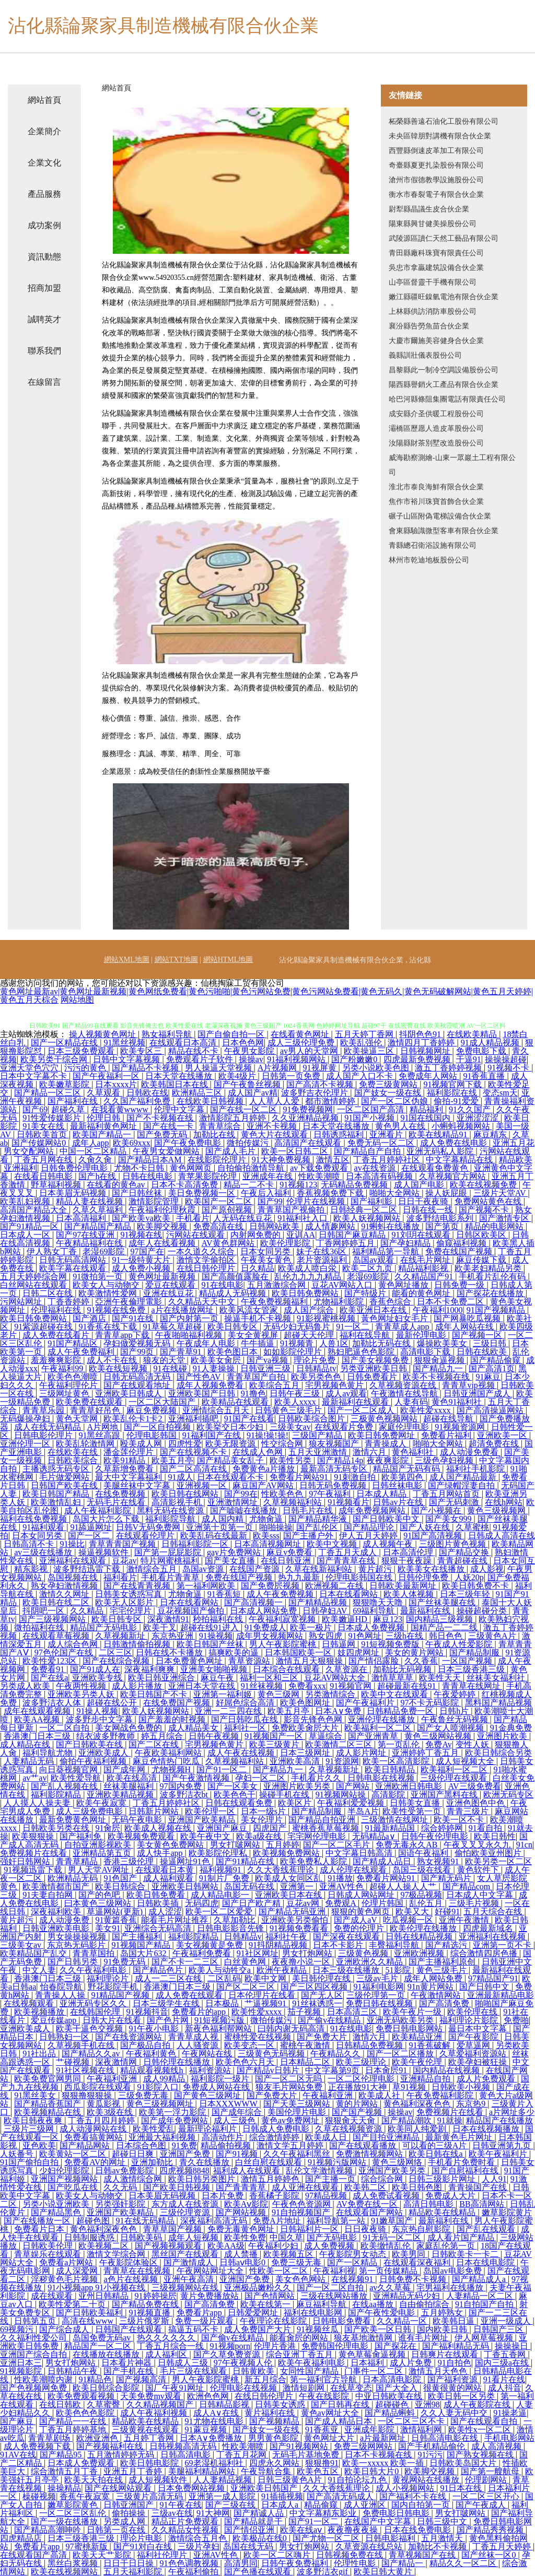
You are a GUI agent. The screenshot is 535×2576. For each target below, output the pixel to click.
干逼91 (468, 1059)
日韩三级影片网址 (443, 2178)
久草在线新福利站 (319, 1569)
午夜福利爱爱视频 (351, 1802)
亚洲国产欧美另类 (392, 2170)
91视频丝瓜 (319, 2329)
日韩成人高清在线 (501, 1535)
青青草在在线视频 (137, 2270)
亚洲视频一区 (203, 1485)
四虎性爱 (185, 1443)
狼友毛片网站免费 (289, 2087)
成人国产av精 (252, 1092)
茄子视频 (305, 2011)
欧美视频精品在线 (48, 2112)
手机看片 (193, 1218)
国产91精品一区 (30, 1226)
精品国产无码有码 (407, 1468)
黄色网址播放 (404, 1284)
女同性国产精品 (310, 2371)
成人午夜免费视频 (281, 1594)
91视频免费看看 (300, 1928)
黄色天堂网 (78, 1418)
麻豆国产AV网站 (264, 1485)
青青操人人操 (61, 1995)
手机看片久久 (317, 1777)
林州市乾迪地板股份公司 (429, 560)
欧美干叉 (160, 1627)
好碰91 (447, 1911)
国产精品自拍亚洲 (322, 1819)
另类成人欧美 (26, 1685)
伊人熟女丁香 (53, 1251)
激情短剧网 (305, 2387)
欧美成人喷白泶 (308, 1268)
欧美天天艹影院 (103, 2554)
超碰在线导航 (449, 1418)
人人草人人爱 (275, 1101)
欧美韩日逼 (454, 2320)
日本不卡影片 (339, 1944)
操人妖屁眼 (447, 1193)
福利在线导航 (366, 1335)
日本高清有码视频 (380, 1176)
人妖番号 (18, 2153)
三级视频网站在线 (186, 2287)
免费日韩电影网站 (410, 2028)
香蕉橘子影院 (275, 2195)
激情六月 (370, 1452)
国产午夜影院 (474, 2036)
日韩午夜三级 (296, 1393)
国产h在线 (98, 1176)
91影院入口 (158, 2087)
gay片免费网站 (235, 1552)
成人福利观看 (169, 1878)
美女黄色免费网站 (171, 1844)
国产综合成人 (65, 2329)
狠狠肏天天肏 (351, 2120)
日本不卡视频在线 (379, 2454)
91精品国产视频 (121, 1995)
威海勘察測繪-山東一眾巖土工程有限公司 (452, 465)
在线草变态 (351, 2387)
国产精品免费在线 (146, 2304)
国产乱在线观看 (487, 2229)
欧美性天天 (441, 1677)
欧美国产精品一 (103, 1134)
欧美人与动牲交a (221, 1970)
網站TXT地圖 (176, 959)
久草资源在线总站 (369, 2546)
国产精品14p (340, 1460)
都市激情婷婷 (331, 1101)
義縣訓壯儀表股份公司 (425, 355)
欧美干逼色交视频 (90, 2028)
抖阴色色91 (421, 1034)
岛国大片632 (144, 1953)
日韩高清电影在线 (445, 2437)
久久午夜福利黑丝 (297, 2153)
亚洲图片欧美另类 (297, 1786)
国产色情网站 (271, 2295)
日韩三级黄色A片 (291, 2479)
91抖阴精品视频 (279, 1944)
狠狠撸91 (322, 2463)
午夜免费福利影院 (440, 2095)
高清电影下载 (426, 1351)
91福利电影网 (379, 1986)
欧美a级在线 (260, 1836)
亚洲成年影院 (370, 2429)
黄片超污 (376, 1569)
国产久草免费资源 (227, 2354)
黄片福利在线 (271, 2412)
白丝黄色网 (246, 1961)
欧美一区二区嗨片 (277, 2554)
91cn (524, 1844)
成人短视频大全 (466, 1761)
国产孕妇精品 (406, 1243)
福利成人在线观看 (247, 2170)
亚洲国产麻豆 (223, 1828)
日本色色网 (243, 1042)
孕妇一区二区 (261, 1777)
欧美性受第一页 (412, 1811)
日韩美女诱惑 (281, 2404)
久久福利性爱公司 (34, 2337)
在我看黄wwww (120, 1109)
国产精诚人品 (260, 2513)
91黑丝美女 (36, 2095)
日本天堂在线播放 (179, 1076)
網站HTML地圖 (228, 959)
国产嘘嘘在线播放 (244, 1510)
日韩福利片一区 (310, 2229)
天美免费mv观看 (151, 2396)
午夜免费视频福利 (275, 1301)
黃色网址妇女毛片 (395, 1318)
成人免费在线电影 (454, 1142)
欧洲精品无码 (74, 1878)
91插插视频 (282, 2496)
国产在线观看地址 (137, 1385)
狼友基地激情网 (364, 2337)
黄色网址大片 (330, 2437)
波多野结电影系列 (440, 1218)
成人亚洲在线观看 (306, 2187)
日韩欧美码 (142, 2237)
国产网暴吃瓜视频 (468, 1318)
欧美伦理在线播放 (424, 1928)
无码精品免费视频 (355, 1184)
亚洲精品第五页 (103, 1853)
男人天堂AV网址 (99, 1869)
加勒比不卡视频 (438, 2546)
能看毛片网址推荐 (175, 1919)
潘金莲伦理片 (129, 1452)
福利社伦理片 (163, 2554)
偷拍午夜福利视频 (94, 1761)
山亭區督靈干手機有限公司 (432, 282)
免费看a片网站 (67, 2262)
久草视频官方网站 (453, 1176)
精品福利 (427, 1109)
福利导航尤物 (48, 1752)
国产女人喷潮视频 (451, 1727)
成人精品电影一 (221, 1894)
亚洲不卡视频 (273, 1126)
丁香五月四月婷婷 (102, 2120)
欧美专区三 (142, 1050)
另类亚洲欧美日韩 (374, 1368)
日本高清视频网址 (268, 1543)
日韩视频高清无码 (183, 2446)
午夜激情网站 (437, 1995)
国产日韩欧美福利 (90, 2312)
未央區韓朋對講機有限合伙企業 (440, 136)
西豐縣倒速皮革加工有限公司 (436, 151)
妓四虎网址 (359, 1652)
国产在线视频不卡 (194, 1452)
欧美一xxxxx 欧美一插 (384, 2463)
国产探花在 (396, 2346)
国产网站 (353, 1786)
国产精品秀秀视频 (491, 2529)
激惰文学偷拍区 (207, 1259)
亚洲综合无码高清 (158, 1928)
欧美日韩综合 (121, 1886)
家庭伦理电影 (405, 1426)
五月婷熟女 (443, 2312)
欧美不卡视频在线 (437, 1376)
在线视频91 (353, 2279)
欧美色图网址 (306, 1702)
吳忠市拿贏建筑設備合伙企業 (436, 268)
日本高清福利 (82, 1218)
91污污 (430, 2454)
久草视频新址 (121, 1635)
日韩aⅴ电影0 (243, 2262)
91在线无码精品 (146, 2220)
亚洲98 (427, 2404)
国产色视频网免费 (34, 2387)
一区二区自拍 (65, 1727)
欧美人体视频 (409, 1594)
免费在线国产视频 (459, 1251)
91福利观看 (44, 1527)
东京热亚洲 (173, 1635)
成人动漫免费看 (470, 1452)
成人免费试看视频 (387, 2195)
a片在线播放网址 (184, 1309)
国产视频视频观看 (169, 2245)
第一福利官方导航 (324, 2379)
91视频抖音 (147, 2011)
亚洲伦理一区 (26, 1443)
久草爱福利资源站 (473, 2053)
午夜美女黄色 (267, 1259)
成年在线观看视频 (38, 1711)
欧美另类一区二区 (498, 1861)
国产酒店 (90, 1318)
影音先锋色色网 (314, 1719)
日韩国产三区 (499, 2329)
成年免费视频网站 (373, 1510)
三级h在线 (405, 1635)
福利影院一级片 (221, 2078)
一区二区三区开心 (486, 2496)
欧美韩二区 (366, 2187)
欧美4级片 (238, 1076)
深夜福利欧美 (57, 1911)
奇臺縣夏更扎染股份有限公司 (436, 165)
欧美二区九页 (368, 1268)
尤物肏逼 (267, 1518)
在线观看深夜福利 (417, 2262)
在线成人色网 (258, 1452)
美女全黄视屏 (254, 1335)
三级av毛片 (378, 1978)
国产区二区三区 (246, 1986)
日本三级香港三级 (472, 1669)
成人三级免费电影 (90, 1811)
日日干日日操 (129, 2563)
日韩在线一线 (429, 1209)
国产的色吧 (100, 1894)
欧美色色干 (234, 1794)
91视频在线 (141, 1234)
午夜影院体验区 (129, 2262)
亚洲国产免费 (186, 2153)
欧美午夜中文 (206, 1836)
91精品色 (95, 2379)
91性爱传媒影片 (52, 1117)
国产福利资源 (453, 2379)
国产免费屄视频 (271, 1585)
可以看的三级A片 (435, 2145)
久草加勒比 (236, 1919)
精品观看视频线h (152, 2070)
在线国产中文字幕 (378, 2521)
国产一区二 (90, 1535)
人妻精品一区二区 (480, 2295)
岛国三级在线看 (422, 1869)
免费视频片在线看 (34, 1853)
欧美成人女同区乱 (289, 1878)
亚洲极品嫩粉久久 (258, 2287)
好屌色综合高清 (246, 1702)
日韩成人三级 (184, 2362)
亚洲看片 (387, 1134)
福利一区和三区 (270, 1677)
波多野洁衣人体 (52, 1702)
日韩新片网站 (155, 1811)
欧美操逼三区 (370, 1050)
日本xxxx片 (116, 1084)
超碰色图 (94, 2220)
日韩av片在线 (399, 1502)
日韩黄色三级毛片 (289, 1410)
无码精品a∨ (375, 1836)
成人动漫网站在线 (94, 2128)
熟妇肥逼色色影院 (362, 1351)
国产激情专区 (505, 1218)
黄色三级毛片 (442, 1970)
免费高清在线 (219, 1226)
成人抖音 (504, 2387)
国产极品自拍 (146, 2045)
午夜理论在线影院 (274, 2320)
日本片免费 (224, 2195)
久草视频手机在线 (82, 2045)
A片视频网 (278, 1067)
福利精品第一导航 (386, 1251)
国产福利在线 (74, 1101)
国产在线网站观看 (119, 2488)
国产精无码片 (447, 1878)
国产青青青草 (242, 2187)
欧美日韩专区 (233, 1326)
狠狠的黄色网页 (361, 1911)
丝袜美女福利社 (497, 1677)
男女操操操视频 (78, 1936)
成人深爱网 (78, 2270)
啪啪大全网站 (395, 1193)
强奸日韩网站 (26, 1861)
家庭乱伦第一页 (446, 2245)
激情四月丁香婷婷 (422, 1042)
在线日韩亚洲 (287, 1560)
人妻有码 (411, 1401)
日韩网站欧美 (275, 1226)
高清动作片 (224, 2137)
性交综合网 (283, 1443)
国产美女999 (449, 1518)
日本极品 (223, 2003)
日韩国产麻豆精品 (353, 1234)
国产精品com (468, 1886)
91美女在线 (44, 1126)
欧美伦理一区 (211, 1811)
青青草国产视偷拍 (292, 1209)
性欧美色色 (283, 1493)
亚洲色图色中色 (476, 1802)
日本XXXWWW (229, 2103)
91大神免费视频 (282, 1159)
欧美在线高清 (133, 1777)
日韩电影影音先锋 (231, 1928)
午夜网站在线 (208, 2053)
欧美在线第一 (266, 2304)
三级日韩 (490, 1343)
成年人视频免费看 (211, 1385)
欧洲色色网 (209, 2396)
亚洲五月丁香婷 (133, 2471)
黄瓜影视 (104, 2103)
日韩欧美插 (159, 1903)
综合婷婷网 (443, 1828)
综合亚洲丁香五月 (300, 2354)
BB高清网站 (482, 2203)
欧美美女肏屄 (217, 1360)
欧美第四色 (403, 1477)
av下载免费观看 (320, 1167)
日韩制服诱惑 (90, 2237)
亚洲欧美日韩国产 (264, 2488)
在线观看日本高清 (183, 1042)
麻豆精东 (491, 1134)
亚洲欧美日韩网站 (186, 1886)
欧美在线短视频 (119, 1368)
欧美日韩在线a (436, 2153)
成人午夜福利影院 (98, 1510)
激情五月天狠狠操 (310, 1660)
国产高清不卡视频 (320, 1084)
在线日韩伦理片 (207, 1268)
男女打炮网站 (308, 1953)
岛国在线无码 (249, 2546)
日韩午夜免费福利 (295, 2563)
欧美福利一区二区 (378, 1727)
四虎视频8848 (184, 2170)
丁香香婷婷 (69, 1301)
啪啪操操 (276, 1527)
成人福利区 (167, 2354)
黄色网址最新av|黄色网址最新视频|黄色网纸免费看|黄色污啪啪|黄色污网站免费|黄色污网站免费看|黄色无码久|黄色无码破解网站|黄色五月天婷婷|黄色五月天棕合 (266, 995)
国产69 (35, 1109)
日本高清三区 (353, 2011)
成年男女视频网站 (270, 1635)
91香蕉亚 (323, 2429)
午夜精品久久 (336, 2053)
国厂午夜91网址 (175, 2387)
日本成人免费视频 (372, 1627)
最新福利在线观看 (356, 1401)
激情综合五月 (152, 1569)
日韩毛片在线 (309, 1510)
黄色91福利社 (458, 1401)
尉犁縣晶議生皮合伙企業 (429, 209)
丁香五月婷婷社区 (387, 1159)
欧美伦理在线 (473, 2011)
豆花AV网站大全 (335, 1677)
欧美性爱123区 (50, 1660)
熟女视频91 (439, 1861)
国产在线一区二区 (244, 1109)
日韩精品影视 (225, 2404)
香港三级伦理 (129, 1861)
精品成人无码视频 (233, 1293)
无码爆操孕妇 (26, 1418)
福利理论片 (109, 1978)
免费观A (341, 1903)
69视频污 (18, 2329)
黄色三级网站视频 (438, 1736)
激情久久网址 (65, 1594)
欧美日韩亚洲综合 (162, 1677)
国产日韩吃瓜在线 (245, 1719)
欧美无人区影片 (125, 1602)
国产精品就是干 (254, 2521)
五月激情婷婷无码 (121, 2454)
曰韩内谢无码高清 (292, 2028)
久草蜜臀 (104, 2404)
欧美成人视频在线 (158, 1828)
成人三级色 (236, 2120)
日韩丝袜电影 (398, 1485)
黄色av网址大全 (331, 2412)
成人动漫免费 (65, 1919)
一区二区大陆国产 (163, 1401)
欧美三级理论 (362, 2061)
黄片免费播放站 (210, 2295)
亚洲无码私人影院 (440, 1151)
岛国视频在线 (74, 1577)
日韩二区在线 (48, 1293)
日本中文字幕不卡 (34, 1076)
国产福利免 (81, 1836)
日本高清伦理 (409, 1552)
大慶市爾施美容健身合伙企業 (436, 341)
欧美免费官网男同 (48, 2078)
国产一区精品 (353, 2262)
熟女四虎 (326, 1635)
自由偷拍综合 (425, 2304)
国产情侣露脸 (374, 1660)
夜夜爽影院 (389, 1460)
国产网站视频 (242, 2212)
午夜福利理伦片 (69, 1385)
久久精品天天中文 (202, 1301)
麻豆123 (387, 1619)
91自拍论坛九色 (358, 2479)
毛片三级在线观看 (194, 2371)
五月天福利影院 (133, 2571)
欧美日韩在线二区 (56, 1602)
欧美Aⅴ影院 (246, 2203)
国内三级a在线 (503, 2362)
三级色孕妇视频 (445, 1460)
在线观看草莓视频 (56, 1635)
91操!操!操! (267, 1435)
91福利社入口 (303, 1218)
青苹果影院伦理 (208, 1176)
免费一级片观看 (205, 2320)
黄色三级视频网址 (160, 2103)
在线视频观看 (30, 2003)
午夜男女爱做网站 (167, 1151)
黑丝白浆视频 (74, 2563)
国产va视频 (268, 1360)
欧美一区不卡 (460, 1819)
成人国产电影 (420, 1184)
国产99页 (138, 1351)
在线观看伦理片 (146, 1535)
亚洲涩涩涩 (479, 1117)
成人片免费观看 (487, 2078)
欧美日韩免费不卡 (476, 1585)
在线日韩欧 (61, 2404)
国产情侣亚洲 (250, 2529)
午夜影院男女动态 (353, 2254)
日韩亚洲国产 (129, 2504)
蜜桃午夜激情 (306, 2045)
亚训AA (300, 1234)
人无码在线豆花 (243, 1218)
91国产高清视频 (433, 1535)
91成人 (180, 1477)
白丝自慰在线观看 (269, 2162)
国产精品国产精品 (98, 1226)
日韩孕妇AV (326, 1610)
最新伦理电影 (422, 1335)
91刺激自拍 (356, 1477)
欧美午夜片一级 (413, 2011)
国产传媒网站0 (39, 1142)
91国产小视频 (370, 1117)
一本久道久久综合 (202, 1251)
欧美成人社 (380, 2095)
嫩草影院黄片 (507, 2212)
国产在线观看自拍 (484, 2421)
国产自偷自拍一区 (231, 1034)
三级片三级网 (30, 2128)
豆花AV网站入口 (343, 1284)
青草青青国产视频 (123, 1543)
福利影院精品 (57, 1794)
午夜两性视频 (82, 1685)
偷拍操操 (129, 2513)
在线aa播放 (373, 2304)
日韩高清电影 (186, 2454)
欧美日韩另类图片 (202, 2178)
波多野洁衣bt (185, 1794)
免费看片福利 (447, 1435)
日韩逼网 (339, 1644)
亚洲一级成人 (507, 2320)
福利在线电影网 (314, 2312)
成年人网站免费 (434, 1978)
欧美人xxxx (296, 1401)
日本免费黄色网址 (190, 1660)
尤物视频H (172, 1769)
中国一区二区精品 (94, 1151)
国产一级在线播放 (65, 2521)
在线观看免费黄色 (435, 1167)
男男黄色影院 (274, 2437)
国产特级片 (366, 1293)
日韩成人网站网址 (362, 1894)
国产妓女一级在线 (388, 1092)
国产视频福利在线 (110, 2446)
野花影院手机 (114, 1986)
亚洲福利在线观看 (73, 1560)
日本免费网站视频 (192, 2488)
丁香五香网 (506, 2354)
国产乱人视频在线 (65, 1786)
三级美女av (290, 1426)
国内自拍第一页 (421, 2504)
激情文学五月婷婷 (291, 2145)
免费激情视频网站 (370, 2153)
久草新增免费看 (125, 1468)
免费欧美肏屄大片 (306, 1727)
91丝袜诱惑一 (317, 2003)
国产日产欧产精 (252, 1903)
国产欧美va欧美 (142, 1218)
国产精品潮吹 (407, 2120)
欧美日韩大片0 (372, 2471)
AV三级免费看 (474, 1786)
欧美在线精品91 (439, 1134)
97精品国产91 (493, 1978)
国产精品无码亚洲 (293, 1911)
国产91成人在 (95, 1669)
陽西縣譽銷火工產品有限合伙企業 (443, 385)
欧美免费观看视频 (82, 2396)
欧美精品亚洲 (418, 2036)
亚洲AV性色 (342, 1886)
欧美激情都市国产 (56, 1886)
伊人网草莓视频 (485, 2337)
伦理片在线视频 (316, 1201)
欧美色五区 (319, 2471)
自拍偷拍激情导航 (251, 1167)
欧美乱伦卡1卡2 (133, 1418)
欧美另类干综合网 (54, 1059)
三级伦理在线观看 (454, 1777)
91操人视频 (97, 1711)
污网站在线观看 (196, 1234)
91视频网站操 (342, 1794)
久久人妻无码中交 (455, 2412)
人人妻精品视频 (223, 2479)
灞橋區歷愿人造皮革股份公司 (436, 428)
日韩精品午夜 (74, 2371)
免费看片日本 (40, 2229)
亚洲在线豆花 (169, 1293)
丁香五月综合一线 (171, 2346)
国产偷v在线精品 (330, 2020)
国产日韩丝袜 (138, 1193)
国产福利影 (372, 1201)
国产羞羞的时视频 (172, 1719)
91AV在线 (18, 2454)
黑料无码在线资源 (171, 1510)
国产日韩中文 (485, 1986)
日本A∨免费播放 (212, 2437)
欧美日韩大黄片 (384, 2571)
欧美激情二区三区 (339, 1744)
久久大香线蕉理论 (281, 1869)
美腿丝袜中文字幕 (137, 1485)
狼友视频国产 (335, 1443)
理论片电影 (142, 2538)
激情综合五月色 (198, 2538)
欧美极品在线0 (260, 2538)
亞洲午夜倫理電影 (129, 1301)
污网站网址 (22, 1301)
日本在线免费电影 (418, 2529)
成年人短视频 (194, 2237)
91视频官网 (352, 1685)
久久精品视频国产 (160, 2404)
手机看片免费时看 (462, 2162)
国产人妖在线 (426, 1527)
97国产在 (147, 1251)
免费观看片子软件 (200, 1059)
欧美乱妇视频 (26, 1201)
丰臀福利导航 (395, 1944)
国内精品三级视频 (440, 1619)
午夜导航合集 (267, 2471)
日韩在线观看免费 (239, 1802)
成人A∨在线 (217, 2412)
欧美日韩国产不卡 (154, 1694)
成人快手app (160, 1853)
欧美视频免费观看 (142, 1836)
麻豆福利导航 (322, 2304)
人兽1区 (333, 1343)
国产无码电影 (333, 2237)
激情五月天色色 (439, 2371)
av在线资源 (376, 1167)
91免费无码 (125, 1961)
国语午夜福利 (424, 1853)
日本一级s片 (264, 1811)
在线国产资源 (255, 1569)
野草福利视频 (57, 1184)
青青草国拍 (95, 1953)
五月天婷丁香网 (365, 1034)
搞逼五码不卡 (194, 2329)
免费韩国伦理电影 (335, 2346)
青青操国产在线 (478, 2187)
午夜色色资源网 (302, 2203)
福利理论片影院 (469, 2020)
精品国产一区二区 (98, 2346)
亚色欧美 (39, 2145)
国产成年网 (125, 1769)
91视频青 (298, 1343)
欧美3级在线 (111, 2112)
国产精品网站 (86, 2145)
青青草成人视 (194, 2036)
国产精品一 (403, 2563)
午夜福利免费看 (202, 1953)
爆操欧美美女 (443, 1343)
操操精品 (64, 2488)
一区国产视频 (468, 1660)
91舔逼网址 (91, 1527)
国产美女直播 (231, 1560)
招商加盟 (44, 288)
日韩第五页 (36, 2320)
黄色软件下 (479, 1869)
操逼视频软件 (104, 1552)
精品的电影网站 (495, 1226)
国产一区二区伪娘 (395, 1101)
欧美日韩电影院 (150, 2463)
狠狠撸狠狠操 (88, 2095)
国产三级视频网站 (53, 1619)
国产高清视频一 (254, 1602)
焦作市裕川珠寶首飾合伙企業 (436, 501)
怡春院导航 (62, 1986)
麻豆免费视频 (152, 1410)
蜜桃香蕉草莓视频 (326, 1828)
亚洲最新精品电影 (500, 1995)
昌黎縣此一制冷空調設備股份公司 (443, 370)
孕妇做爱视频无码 (137, 1343)
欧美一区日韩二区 (295, 1151)
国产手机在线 (129, 2371)
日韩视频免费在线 (350, 2554)
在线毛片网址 (426, 1259)
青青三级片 (469, 1811)
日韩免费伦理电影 (75, 1167)
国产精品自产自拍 (368, 1151)
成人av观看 (346, 1393)
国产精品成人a (480, 2279)
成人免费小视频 (142, 1268)
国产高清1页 (492, 1368)
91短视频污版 (220, 2020)
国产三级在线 (231, 2504)
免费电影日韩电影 (397, 2513)
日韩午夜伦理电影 (435, 1836)
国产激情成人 (190, 2262)
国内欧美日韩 (443, 2329)
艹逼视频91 (266, 2003)
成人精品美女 (194, 1727)
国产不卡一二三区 (186, 1961)
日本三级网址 (306, 1752)
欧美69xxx (131, 1142)
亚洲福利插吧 (194, 1418)
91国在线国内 (426, 1117)
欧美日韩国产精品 (56, 1493)
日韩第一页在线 (117, 2529)
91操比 (72, 1543)
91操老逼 (510, 2412)
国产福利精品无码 (456, 2346)
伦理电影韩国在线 (359, 1577)
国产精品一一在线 (73, 2421)
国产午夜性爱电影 (382, 2312)
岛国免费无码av (103, 2337)
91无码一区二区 (393, 2237)
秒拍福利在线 (219, 1619)
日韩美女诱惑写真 (129, 1594)
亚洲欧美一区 (503, 1435)
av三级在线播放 (44, 1552)
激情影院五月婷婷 (233, 1117)
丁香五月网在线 (44, 1159)
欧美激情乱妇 (57, 1502)
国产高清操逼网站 (491, 1410)
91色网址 (364, 1635)
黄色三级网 (279, 1694)
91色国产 (121, 1878)
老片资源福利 (323, 1259)
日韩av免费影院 (125, 2170)
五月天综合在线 (493, 1911)
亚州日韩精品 (104, 2295)
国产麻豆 (18, 2421)
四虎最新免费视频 (417, 1059)
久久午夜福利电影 (94, 1970)
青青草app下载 (123, 1335)
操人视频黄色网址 (103, 1034)
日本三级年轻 (466, 1594)
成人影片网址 (362, 1752)
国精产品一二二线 (445, 1627)
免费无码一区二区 (381, 1142)
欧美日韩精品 (391, 1769)
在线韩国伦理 (96, 2011)
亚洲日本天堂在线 (202, 1685)
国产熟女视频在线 (481, 2454)
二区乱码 (224, 1978)
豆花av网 (303, 1903)
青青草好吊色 (96, 1410)
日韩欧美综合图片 (312, 1418)
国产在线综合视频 (117, 1660)
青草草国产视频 (173, 2229)
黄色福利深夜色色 (417, 2103)
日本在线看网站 (349, 1594)
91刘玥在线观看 (422, 1234)
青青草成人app (403, 1326)
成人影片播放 (138, 1685)
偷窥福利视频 (462, 1243)
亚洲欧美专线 (98, 1677)
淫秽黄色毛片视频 (65, 2279)
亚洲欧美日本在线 (289, 1894)
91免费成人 (265, 1627)
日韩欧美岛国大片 (463, 2463)
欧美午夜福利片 (499, 2153)
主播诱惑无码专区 (56, 1468)
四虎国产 (270, 1828)
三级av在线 (172, 2513)
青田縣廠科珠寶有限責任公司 (436, 253)
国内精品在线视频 (447, 2070)
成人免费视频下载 (38, 2446)
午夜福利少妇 (274, 2245)
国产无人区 (322, 1995)
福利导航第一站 (337, 2220)
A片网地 (103, 1426)
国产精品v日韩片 (269, 2070)
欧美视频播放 (40, 2011)
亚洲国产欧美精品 (202, 1819)
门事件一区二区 (374, 2371)
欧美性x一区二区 (480, 2429)
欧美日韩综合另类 (498, 1752)
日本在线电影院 (486, 2262)
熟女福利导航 (168, 1034)
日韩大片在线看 (113, 2020)
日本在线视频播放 (486, 2128)
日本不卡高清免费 (185, 1184)
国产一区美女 (233, 1786)
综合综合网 (383, 2178)
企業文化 (44, 162)
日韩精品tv (316, 1368)
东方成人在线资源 (186, 2203)
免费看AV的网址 (95, 2162)
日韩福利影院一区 (195, 1543)
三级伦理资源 (186, 2212)
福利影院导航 (171, 1518)
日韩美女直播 (416, 1802)
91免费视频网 (308, 1109)
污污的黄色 (86, 1067)
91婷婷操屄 (156, 2295)
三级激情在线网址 (395, 1819)
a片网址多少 (511, 2112)
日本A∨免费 (339, 1711)
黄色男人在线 (401, 1126)
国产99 (270, 1201)
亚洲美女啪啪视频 (214, 1669)
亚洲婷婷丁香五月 (426, 1752)
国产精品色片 (159, 1970)
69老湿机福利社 (215, 2463)
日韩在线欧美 (483, 1351)
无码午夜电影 (138, 1819)
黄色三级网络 (398, 2162)
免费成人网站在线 (217, 2087)
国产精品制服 (475, 1652)
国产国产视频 (358, 2112)
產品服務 (44, 194)
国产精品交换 (465, 1552)
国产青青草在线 (347, 1560)
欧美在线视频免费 (484, 1184)
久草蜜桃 (472, 1527)
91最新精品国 (391, 1828)
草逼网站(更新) (116, 1911)
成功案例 (44, 225)
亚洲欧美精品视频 (121, 1794)
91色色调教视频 (190, 2563)
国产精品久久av (92, 2053)
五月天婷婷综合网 (34, 1276)
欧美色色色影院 (86, 2412)
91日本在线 (462, 2488)
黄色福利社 (414, 1452)
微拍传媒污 (249, 1142)
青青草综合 (221, 1126)
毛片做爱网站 (65, 1477)
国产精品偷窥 (496, 1360)
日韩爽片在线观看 (445, 2354)
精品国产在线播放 (499, 2120)
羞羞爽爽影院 (57, 1360)
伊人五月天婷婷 (369, 1535)
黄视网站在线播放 (426, 2479)
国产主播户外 (309, 1535)
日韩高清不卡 (30, 1543)
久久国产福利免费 (137, 1101)
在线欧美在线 (74, 1452)
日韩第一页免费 (292, 1076)
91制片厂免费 (225, 1878)
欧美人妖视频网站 (367, 1218)
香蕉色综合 (391, 1301)
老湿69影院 (104, 1251)
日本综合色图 (142, 2145)
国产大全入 (398, 2387)
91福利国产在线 (212, 1435)
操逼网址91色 (186, 1861)
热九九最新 (300, 1577)
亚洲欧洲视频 (420, 1953)
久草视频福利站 (293, 1502)
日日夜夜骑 (366, 2229)
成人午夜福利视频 (154, 2412)
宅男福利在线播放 (450, 2287)
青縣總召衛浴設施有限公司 (432, 545)
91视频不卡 (509, 1067)
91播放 (340, 1878)
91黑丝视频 (124, 1042)
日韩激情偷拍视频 (137, 1644)
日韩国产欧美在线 (65, 1485)
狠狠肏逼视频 (440, 1360)
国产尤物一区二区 (327, 2538)
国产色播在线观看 (258, 2571)
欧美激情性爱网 (108, 1293)
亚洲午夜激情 (465, 1919)
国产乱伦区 (318, 1527)
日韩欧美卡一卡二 (466, 2254)
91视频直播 (150, 2312)
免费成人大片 (451, 2195)
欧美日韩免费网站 (306, 1293)
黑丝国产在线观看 (186, 2254)
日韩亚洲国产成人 (478, 1393)
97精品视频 (327, 2195)
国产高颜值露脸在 (236, 1276)
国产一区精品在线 (65, 1042)
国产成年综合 (238, 2112)
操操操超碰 (506, 1059)
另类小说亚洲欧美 (56, 2203)
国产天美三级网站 (297, 2103)
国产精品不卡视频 (146, 1067)
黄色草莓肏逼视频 (373, 2354)
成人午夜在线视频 (241, 1752)
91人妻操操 (215, 1368)
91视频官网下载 (453, 1084)
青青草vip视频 (469, 1385)
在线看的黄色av (117, 1184)
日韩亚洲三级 (266, 1368)
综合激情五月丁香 (65, 2471)
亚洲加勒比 (153, 2162)
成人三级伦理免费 (302, 1042)
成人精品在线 (26, 1744)
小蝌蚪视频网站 (462, 1126)
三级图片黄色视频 (453, 1543)
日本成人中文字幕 (480, 1894)
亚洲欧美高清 (296, 1761)
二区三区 (115, 1652)
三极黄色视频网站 (385, 1418)
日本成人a (280, 2504)
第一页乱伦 (400, 1744)
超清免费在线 (495, 1443)
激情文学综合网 (117, 2254)
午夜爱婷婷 (456, 1694)
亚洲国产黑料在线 (445, 1794)
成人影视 (487, 1569)
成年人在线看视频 (163, 1243)
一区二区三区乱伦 (73, 2513)
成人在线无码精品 (48, 1426)
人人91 (494, 2178)
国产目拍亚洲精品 (387, 2137)
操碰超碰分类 (483, 1610)
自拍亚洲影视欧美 (98, 1844)
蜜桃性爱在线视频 (258, 2036)
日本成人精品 (382, 1493)
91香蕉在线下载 (108, 1326)
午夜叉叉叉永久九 (478, 1844)
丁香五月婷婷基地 (73, 2429)
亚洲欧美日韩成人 (129, 1393)
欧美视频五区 (289, 2254)
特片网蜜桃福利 (171, 1560)
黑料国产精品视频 (498, 1702)
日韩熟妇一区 (65, 2036)
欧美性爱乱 (154, 2128)
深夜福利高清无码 (214, 2220)
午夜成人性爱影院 (459, 1644)
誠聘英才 (44, 319)
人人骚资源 (198, 2045)
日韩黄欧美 (254, 2371)
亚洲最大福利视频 (163, 2137)
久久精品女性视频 (186, 2529)
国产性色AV (200, 1376)
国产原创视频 (228, 1209)
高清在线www (88, 2320)
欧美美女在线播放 (432, 1569)
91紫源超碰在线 (44, 1326)
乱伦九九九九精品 (308, 1276)
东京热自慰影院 (422, 2229)
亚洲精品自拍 (426, 2078)
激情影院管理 (155, 1201)
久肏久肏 (96, 1159)
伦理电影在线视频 (244, 2387)
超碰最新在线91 (407, 1685)
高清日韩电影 (429, 2203)
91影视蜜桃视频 (327, 1318)
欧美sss (266, 1535)
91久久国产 (471, 1109)
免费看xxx (307, 1685)
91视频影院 (22, 2371)
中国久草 (286, 2237)
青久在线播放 (205, 2162)
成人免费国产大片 (258, 2329)
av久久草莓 (391, 2287)
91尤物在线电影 (215, 2421)
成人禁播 (242, 2254)
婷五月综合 (163, 1736)
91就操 (449, 2120)
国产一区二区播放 (401, 2053)
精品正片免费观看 (186, 2521)
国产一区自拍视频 (158, 1426)
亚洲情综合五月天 (216, 1410)
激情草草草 (393, 1677)
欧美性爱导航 (77, 1777)
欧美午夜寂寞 (102, 1802)
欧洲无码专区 (508, 1794)
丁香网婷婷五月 (346, 1243)
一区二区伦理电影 (362, 2078)
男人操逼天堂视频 (219, 1067)
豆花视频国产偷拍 (191, 1610)
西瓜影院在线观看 (98, 2087)
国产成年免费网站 (175, 2120)
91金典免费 (511, 1727)
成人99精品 (165, 2078)
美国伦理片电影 (298, 2112)
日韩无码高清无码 (137, 1376)
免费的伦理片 (360, 1928)
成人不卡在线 (113, 1360)
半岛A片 (363, 1811)
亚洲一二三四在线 (229, 1711)
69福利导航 (375, 1610)
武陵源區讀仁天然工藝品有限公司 (443, 238)
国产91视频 (238, 2153)
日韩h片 (455, 1711)
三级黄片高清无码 (150, 2496)
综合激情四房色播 (484, 1953)
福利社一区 (246, 1727)
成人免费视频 (330, 2245)
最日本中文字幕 (478, 2028)
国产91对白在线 (143, 2546)
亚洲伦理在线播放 (382, 1719)
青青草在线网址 (472, 1685)
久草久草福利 (99, 1209)
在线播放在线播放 (107, 2354)
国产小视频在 (437, 1510)
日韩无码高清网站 (73, 1259)
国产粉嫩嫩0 (355, 1059)
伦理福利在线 (57, 1309)
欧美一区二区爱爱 (219, 1911)
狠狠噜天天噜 (379, 1602)
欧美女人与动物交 (107, 1284)
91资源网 (342, 1761)
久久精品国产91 (424, 1276)
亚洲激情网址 (233, 1502)
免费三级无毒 (297, 2262)
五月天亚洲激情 (318, 1452)
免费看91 (48, 1669)
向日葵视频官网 (69, 1769)
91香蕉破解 (430, 2045)
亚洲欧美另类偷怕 (295, 1919)
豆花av (124, 1560)
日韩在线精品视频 (420, 1936)
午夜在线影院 (325, 2396)
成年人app (90, 1142)
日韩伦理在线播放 (177, 2061)
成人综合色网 (74, 1644)
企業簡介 (44, 131)
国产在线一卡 (169, 1126)
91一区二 (353, 1326)
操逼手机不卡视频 (258, 1318)
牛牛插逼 (258, 1343)
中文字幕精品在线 (460, 1159)
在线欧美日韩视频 (211, 1101)
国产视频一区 (478, 1335)
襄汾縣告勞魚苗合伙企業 (429, 326)
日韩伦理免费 (424, 1577)
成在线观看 (53, 2295)
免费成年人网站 (429, 1076)
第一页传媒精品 (389, 2270)
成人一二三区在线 (169, 1978)
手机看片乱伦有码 (493, 1276)
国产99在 (241, 1493)
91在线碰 (171, 1368)
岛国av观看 (374, 1259)
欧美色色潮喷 (74, 1376)
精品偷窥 (322, 2504)
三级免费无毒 (144, 2095)
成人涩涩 (165, 1911)
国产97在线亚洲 (86, 1234)
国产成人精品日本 (339, 2421)
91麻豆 (488, 1376)
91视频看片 (348, 1502)
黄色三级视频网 (497, 1510)
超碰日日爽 (134, 2153)
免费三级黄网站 (389, 1084)
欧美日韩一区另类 (462, 2396)
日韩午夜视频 (215, 1736)
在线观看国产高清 (34, 2554)
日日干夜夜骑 (424, 1201)
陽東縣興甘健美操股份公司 (432, 224)
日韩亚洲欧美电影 (56, 1928)
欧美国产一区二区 (219, 1201)
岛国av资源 (204, 1569)
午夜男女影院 (250, 1050)
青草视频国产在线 (423, 2554)
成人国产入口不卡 (360, 1076)
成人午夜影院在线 (478, 2404)
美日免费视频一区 (202, 1193)
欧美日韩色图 (418, 2187)
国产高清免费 (445, 2003)
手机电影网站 (509, 2437)
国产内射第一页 (190, 1318)
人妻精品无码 (30, 1761)
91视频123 (298, 1184)
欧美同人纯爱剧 (418, 2128)
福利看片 (120, 1577)
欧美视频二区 (104, 2245)
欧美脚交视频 (163, 1226)
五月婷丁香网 (150, 2437)
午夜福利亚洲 (113, 2078)
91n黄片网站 (432, 1986)
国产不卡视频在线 (160, 1117)
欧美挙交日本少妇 (230, 1426)
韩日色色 (446, 1635)
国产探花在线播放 (491, 1293)
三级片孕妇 (198, 2546)
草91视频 (410, 2087)
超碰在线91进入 (210, 1627)
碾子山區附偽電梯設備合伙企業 (440, 516)
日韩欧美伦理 (48, 2245)
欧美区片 (295, 1802)
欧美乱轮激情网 (86, 1443)
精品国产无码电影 (104, 1627)
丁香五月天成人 (348, 1552)
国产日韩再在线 (341, 2404)
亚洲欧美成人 (104, 1752)
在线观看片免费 (345, 1426)
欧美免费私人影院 (314, 1861)
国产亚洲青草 (374, 1736)
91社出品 (40, 2053)
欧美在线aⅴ (302, 2529)
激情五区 (333, 1159)
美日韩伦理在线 (322, 1978)
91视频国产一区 (275, 1736)
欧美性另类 (291, 1460)
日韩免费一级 (460, 1284)
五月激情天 (443, 2538)
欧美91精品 (125, 1460)
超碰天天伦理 (310, 1335)
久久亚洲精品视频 (306, 1117)
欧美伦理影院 (286, 1243)
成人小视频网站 (406, 2488)
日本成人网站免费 (264, 1610)
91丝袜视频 (263, 1685)
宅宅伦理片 (132, 1610)
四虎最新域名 (489, 1928)
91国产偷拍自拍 (30, 2162)
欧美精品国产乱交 (34, 1953)
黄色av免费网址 (291, 2120)
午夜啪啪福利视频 (189, 1335)
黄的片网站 (358, 2103)
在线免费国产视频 (177, 1702)
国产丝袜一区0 (489, 2554)
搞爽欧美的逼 (234, 1652)
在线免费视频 (121, 1493)
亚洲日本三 (21, 2362)
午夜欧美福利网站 (169, 1752)
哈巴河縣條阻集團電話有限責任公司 (447, 399)
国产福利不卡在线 (413, 2496)
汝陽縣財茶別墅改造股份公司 (436, 443)
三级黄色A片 (493, 1635)
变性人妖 (473, 1744)
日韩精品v (243, 1936)
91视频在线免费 (117, 1309)
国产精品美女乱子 (231, 1460)
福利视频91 (221, 1869)
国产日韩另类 (74, 1961)
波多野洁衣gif (323, 2571)
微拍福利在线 (40, 1627)
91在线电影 (222, 1284)
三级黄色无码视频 (272, 2053)
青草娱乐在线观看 (48, 2254)
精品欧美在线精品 (443, 2212)
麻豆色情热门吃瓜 (167, 1761)
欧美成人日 (327, 2137)
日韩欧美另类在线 (56, 1828)
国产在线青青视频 (137, 1585)
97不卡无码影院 (430, 1702)
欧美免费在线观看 (90, 1401)
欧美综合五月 (275, 1385)
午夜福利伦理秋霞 (163, 1209)
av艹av (34, 1777)
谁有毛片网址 (424, 2337)
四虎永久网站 (275, 2463)
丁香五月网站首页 (447, 1493)
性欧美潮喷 (320, 1176)
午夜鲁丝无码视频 (455, 1719)
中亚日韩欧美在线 (389, 2396)
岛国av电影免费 (453, 2270)
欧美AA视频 (38, 1719)
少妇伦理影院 (65, 2170)
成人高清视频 (497, 2446)
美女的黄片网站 (415, 1652)
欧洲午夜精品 (283, 1970)
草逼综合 (326, 1736)
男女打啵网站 (236, 1844)
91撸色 (253, 1393)
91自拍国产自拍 (485, 2304)
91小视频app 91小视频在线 (97, 2287)
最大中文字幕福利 (129, 1477)
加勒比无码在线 (382, 1343)
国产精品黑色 (57, 2212)
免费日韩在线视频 (380, 2003)
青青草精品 (78, 1861)
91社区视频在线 (86, 2070)
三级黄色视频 (364, 1953)
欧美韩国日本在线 (175, 1084)
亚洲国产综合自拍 (34, 2354)
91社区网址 (257, 1953)
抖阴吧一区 (44, 1610)
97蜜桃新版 (88, 2546)
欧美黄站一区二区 (73, 2153)
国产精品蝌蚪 (391, 2412)
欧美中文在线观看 (395, 1694)
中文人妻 (39, 1970)
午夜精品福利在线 (90, 1243)
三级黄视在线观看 (146, 2429)
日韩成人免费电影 (276, 2128)
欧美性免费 (245, 2237)
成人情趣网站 (331, 1226)
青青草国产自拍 (257, 1376)
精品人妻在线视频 (90, 1201)
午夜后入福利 (267, 1193)
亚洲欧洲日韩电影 (409, 1786)
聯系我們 (44, 350)
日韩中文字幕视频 (127, 1059)
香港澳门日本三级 (38, 1736)
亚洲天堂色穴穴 (30, 1067)
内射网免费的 (256, 1234)
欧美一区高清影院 (397, 1761)
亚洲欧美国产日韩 (202, 1393)
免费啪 (516, 2020)
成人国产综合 (310, 1309)
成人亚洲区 (366, 2504)
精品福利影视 (424, 1268)
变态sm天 (500, 1092)
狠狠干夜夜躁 (407, 1560)
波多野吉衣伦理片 (315, 1092)
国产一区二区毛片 (337, 1844)
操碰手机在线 (285, 1794)
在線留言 (44, 382)
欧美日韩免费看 (156, 1894)
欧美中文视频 (333, 1543)
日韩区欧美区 (482, 1234)
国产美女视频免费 (376, 1360)
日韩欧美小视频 (462, 2087)
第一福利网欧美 (207, 1585)
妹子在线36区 (322, 1251)
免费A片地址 (278, 2220)
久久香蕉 (421, 1660)
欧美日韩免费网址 (382, 1435)
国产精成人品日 (383, 1861)
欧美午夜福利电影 (312, 2362)
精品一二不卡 (250, 1184)
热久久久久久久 (167, 2337)
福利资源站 (211, 2070)
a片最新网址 (384, 2437)
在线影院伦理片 (218, 1159)
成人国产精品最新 (463, 1477)
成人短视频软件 (159, 2479)
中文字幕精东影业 (323, 2513)
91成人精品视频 (491, 1042)
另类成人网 (125, 2521)
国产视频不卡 (485, 1209)
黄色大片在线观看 (275, 1134)
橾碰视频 (39, 2496)
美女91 (107, 1928)
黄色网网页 (192, 1167)
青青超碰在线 (463, 1560)
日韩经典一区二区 (364, 1209)
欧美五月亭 (172, 1460)
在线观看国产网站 (370, 2212)
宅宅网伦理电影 (317, 1836)
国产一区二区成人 (362, 1410)
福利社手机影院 (476, 1468)
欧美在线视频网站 (65, 2571)
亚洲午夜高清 (190, 2279)
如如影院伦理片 (293, 1351)
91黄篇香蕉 (116, 1919)
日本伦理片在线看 (262, 1995)
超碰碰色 (393, 2404)
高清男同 (241, 2563)
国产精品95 (62, 2454)
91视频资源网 (461, 1426)
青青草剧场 (50, 2437)
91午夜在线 (181, 2504)
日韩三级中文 (443, 2521)
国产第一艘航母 (491, 2471)
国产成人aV (356, 1919)
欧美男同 (409, 2254)
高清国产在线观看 (308, 1142)
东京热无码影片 (77, 1944)
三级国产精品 (318, 1435)
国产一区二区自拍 (331, 2287)
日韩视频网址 (426, 1050)
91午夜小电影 (155, 2028)
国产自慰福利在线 (466, 2170)
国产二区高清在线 (194, 1468)
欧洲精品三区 (198, 1092)
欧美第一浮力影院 (173, 2112)
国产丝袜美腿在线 (443, 1602)
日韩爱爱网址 (254, 2312)
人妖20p (469, 1577)
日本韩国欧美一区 (299, 1652)
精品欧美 (515, 1159)
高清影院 (389, 1794)
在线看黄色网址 (301, 1034)
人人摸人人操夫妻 (38, 1802)
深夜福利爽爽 (150, 1669)
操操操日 (512, 2346)
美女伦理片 (263, 1819)
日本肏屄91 (387, 2070)
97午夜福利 (331, 1493)
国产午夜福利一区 (107, 1076)
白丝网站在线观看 (34, 1284)
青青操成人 (387, 1443)
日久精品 (257, 1268)
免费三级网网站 (364, 2446)
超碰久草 (69, 1109)
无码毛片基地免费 (306, 2454)
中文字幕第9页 (333, 2070)
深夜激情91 (168, 1619)
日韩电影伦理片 (44, 1435)
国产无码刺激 (455, 1502)
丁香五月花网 (242, 2454)
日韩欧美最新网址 (403, 1585)
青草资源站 (250, 1660)
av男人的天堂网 (310, 1050)
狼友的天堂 (165, 1360)
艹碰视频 (73, 2061)
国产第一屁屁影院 (168, 1552)
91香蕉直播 (485, 1076)
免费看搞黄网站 (94, 2137)
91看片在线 (504, 2379)
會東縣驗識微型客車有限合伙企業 (443, 531)
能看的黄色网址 (422, 1293)
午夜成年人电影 (207, 1343)
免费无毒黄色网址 (241, 2229)
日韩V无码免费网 (149, 1527)
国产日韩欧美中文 (387, 1518)
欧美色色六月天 (246, 2061)
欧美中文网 (266, 1978)
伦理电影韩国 (152, 1435)
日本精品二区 (306, 2061)
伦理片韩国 (383, 1903)
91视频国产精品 (142, 1944)
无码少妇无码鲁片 (297, 1326)
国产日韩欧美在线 (90, 1744)
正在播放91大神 (358, 2087)
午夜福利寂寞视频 (283, 1619)
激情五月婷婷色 (271, 2178)
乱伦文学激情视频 (320, 2170)
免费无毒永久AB (407, 1844)
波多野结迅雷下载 (87, 1569)
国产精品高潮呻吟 (48, 2529)
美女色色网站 (301, 2279)
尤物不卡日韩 (140, 1167)
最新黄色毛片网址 (459, 2137)
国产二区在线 (155, 1744)
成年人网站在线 (465, 1326)
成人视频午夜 (389, 1543)
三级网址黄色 (65, 1393)
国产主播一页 (331, 2178)
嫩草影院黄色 (74, 2504)
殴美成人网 (142, 1443)
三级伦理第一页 (376, 1995)
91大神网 (213, 2513)
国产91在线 (134, 1318)
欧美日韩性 (495, 1836)
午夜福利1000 (438, 1309)
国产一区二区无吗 (289, 2078)
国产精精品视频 (318, 1602)
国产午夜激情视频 (196, 1777)
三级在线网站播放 (334, 2295)
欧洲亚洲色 (98, 2437)
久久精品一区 (403, 2320)
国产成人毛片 (231, 1151)
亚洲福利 (20, 1167)
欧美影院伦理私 (219, 1853)
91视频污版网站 (338, 2162)
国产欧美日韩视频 (177, 2187)
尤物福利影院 (339, 1301)
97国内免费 (182, 1786)
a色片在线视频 (131, 2279)
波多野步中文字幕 (100, 1719)
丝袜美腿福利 (129, 1786)
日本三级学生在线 (167, 2003)
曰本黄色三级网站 (98, 1903)
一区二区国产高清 (371, 1109)
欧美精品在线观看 (236, 1401)
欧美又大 (413, 1911)
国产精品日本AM (151, 1159)
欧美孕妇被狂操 (478, 2061)
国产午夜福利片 (366, 1702)
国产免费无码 (163, 1134)
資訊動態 (44, 256)
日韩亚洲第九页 (502, 2145)
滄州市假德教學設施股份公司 (436, 180)
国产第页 (443, 1226)
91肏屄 (107, 1828)
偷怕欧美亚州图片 (489, 1853)
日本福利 (368, 2362)
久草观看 (104, 1092)
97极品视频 (421, 1894)
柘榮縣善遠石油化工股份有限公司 (443, 121)
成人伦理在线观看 (354, 1869)
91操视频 (215, 1635)
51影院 (399, 1970)
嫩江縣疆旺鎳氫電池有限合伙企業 (443, 297)
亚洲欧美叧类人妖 (82, 1694)
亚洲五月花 (513, 1142)
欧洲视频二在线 (335, 1585)
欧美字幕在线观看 (73, 1268)
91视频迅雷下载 (34, 1869)
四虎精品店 (22, 2538)
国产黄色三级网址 (208, 2095)
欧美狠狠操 (34, 1836)
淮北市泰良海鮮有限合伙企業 (436, 487)
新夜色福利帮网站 (219, 2028)
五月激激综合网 (277, 1284)
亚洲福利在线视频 (493, 1936)
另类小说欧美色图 (376, 1067)
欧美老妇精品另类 (489, 1268)
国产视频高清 (142, 2379)
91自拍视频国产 (302, 2212)
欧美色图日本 (233, 1351)
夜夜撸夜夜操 (354, 2529)
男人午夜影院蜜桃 (283, 1644)
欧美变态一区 (250, 2045)
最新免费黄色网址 (73, 1819)
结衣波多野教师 (106, 1736)
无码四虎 (201, 1903)
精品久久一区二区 (463, 2563)
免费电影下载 (482, 1050)
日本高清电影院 (393, 2379)
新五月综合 (265, 2379)
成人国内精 (224, 1518)
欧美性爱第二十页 (73, 2304)
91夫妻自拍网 (48, 1894)
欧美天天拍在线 (94, 2479)
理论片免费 (316, 1360)
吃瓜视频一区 (409, 1919)
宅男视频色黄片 (335, 1385)
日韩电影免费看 (342, 2320)
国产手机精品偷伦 (432, 2446)
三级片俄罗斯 (145, 2320)
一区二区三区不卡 (412, 2421)
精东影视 (32, 1569)
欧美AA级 (226, 2245)
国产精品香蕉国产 (48, 2103)
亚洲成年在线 (268, 1176)
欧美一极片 (312, 1627)
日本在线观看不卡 (231, 1477)
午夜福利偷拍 (194, 2571)
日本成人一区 (26, 1234)
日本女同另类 (266, 1251)
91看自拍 (486, 1828)
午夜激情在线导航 (405, 1393)
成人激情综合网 (133, 2178)
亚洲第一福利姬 (223, 1694)
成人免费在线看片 (56, 1335)
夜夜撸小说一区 (302, 1961)
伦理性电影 (356, 2563)
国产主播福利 (138, 1936)
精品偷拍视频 (227, 2145)
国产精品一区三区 (48, 1092)
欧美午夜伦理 (418, 2061)
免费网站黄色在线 (489, 1201)
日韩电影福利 (391, 2538)
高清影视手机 (178, 1502)
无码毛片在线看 (117, 1502)
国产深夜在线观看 (347, 1936)
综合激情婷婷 (275, 2137)
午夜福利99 (63, 1368)
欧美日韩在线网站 (186, 1493)
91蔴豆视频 (207, 2429)
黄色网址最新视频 (163, 1276)
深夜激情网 (117, 2061)
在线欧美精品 (473, 1034)
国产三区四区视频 (315, 1986)
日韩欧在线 (147, 1092)
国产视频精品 (275, 2421)
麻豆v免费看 (290, 1552)
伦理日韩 (104, 1117)
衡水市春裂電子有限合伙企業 (436, 194)
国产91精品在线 (246, 1861)
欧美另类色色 (317, 1376)
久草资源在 (347, 1669)
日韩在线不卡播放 (170, 1652)
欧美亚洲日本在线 (374, 1309)
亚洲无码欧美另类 (401, 2020)
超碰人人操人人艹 (403, 1886)
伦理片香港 (276, 2346)
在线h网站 (503, 1502)
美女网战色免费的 (129, 1727)
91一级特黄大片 (142, 1259)
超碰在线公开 (113, 1702)
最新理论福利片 (208, 2128)
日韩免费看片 (373, 1376)
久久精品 (88, 1610)
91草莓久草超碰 (173, 1326)
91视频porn (230, 2346)
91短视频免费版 (391, 1644)
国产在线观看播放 (363, 2145)
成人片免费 (412, 2362)
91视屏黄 (321, 1067)
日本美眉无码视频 (73, 1193)
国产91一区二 (222, 1769)
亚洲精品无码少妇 (407, 2295)
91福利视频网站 (297, 1059)
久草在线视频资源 (349, 2128)
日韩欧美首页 (43, 1134)
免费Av (438, 1744)
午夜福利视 (334, 2270)
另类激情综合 (331, 1694)
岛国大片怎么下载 (107, 1518)
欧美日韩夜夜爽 (34, 2120)
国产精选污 (447, 1944)
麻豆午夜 (218, 1677)
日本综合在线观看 (287, 1669)
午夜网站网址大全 (211, 2270)
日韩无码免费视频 (333, 1485)
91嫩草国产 (393, 2220)
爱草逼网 (474, 2045)
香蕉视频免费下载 (331, 1193)
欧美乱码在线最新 (214, 1535)
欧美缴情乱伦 (386, 2245)
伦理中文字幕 (180, 1109)
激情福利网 (422, 2429)
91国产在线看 (249, 1418)
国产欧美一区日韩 (378, 2329)
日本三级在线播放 (346, 1970)
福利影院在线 (453, 1092)
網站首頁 (44, 100)
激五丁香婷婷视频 (449, 1067)
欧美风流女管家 (249, 1309)
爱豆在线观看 (171, 1284)
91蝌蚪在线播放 (391, 1226)
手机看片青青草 (171, 1577)
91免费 (184, 2145)
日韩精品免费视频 (370, 2045)
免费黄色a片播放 (264, 1468)
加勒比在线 (215, 1134)
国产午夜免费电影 (188, 1142)
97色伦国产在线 (64, 1652)
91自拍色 (454, 2362)
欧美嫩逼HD (345, 1619)
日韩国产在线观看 (129, 2329)
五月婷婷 (282, 1844)
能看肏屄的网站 (300, 2337)
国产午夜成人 (482, 2504)
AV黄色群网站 (229, 1243)
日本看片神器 (127, 2362)
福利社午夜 (287, 1936)
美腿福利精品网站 (202, 2471)
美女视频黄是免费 (210, 1944)
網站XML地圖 (126, 959)
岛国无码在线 (250, 1886)
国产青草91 (182, 1351)
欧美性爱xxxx (426, 1410)
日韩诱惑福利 (339, 1134)
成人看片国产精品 (461, 2237)
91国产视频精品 (497, 1309)
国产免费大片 (323, 2036)
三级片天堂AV (500, 1193)
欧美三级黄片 (275, 1744)
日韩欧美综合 (74, 1460)
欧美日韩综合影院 (107, 2387)
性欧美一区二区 (279, 2270)
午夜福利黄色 (152, 2053)
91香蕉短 (225, 1594)
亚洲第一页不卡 (503, 1944)
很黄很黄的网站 (453, 2387)
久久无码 (121, 2187)
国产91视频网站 (300, 2446)
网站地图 (77, 999)
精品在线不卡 (194, 1050)
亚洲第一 (298, 1886)
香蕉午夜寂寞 (86, 2496)
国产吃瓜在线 (74, 2187)
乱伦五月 (427, 1903)
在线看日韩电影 (44, 1176)
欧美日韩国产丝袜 (211, 1644)
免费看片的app (200, 2011)
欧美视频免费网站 (287, 1853)
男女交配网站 (30, 1151)
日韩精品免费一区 (401, 1711)
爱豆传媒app (54, 2020)
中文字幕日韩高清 (359, 1853)
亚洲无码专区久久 (94, 2003)
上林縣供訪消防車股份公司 (432, 311)
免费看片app (200, 2312)
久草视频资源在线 (403, 1385)
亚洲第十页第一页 (220, 1527)
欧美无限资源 (231, 1443)
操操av (251, 1059)
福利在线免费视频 (34, 1518)
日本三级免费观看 (82, 1050)
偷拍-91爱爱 (457, 1101)
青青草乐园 (44, 1410)
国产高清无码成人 (341, 2496)
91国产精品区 (74, 1343)
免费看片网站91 (300, 1477)
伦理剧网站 (487, 2479)
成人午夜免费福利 (82, 1351)
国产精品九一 (439, 1368)
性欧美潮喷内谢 (44, 2379)
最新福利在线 (426, 1610)
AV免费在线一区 (368, 2203)
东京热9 (471, 2103)
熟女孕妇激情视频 (65, 1585)
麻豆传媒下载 (482, 1259)
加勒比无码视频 (403, 1669)
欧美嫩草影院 (65, 1084)
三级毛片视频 (475, 1903)
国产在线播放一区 (38, 2220)
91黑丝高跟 (100, 1435)
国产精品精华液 (318, 1518)
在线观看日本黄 (165, 1869)
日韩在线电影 (148, 1176)
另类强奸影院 (121, 2203)
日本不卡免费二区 (451, 1301)
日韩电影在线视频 (381, 1777)
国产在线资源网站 (129, 2036)
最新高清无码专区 (334, 1468)
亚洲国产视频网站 (65, 2178)
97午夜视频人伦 (244, 2362)
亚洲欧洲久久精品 (370, 1961)
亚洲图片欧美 (503, 1736)
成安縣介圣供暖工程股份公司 (436, 414)
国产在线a (49, 1677)
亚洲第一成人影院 (223, 2496)
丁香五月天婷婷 (502, 2546)
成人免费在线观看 (190, 1995)
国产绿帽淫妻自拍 (462, 1485)
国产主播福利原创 (443, 1961)
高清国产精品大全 (34, 1209)
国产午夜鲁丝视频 (248, 1084)
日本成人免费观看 (82, 2463)
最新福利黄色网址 (104, 1126)
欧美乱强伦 (362, 1042)
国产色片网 (169, 2020)
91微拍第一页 (99, 1276)
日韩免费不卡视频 (413, 2279)
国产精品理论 (370, 1527)
